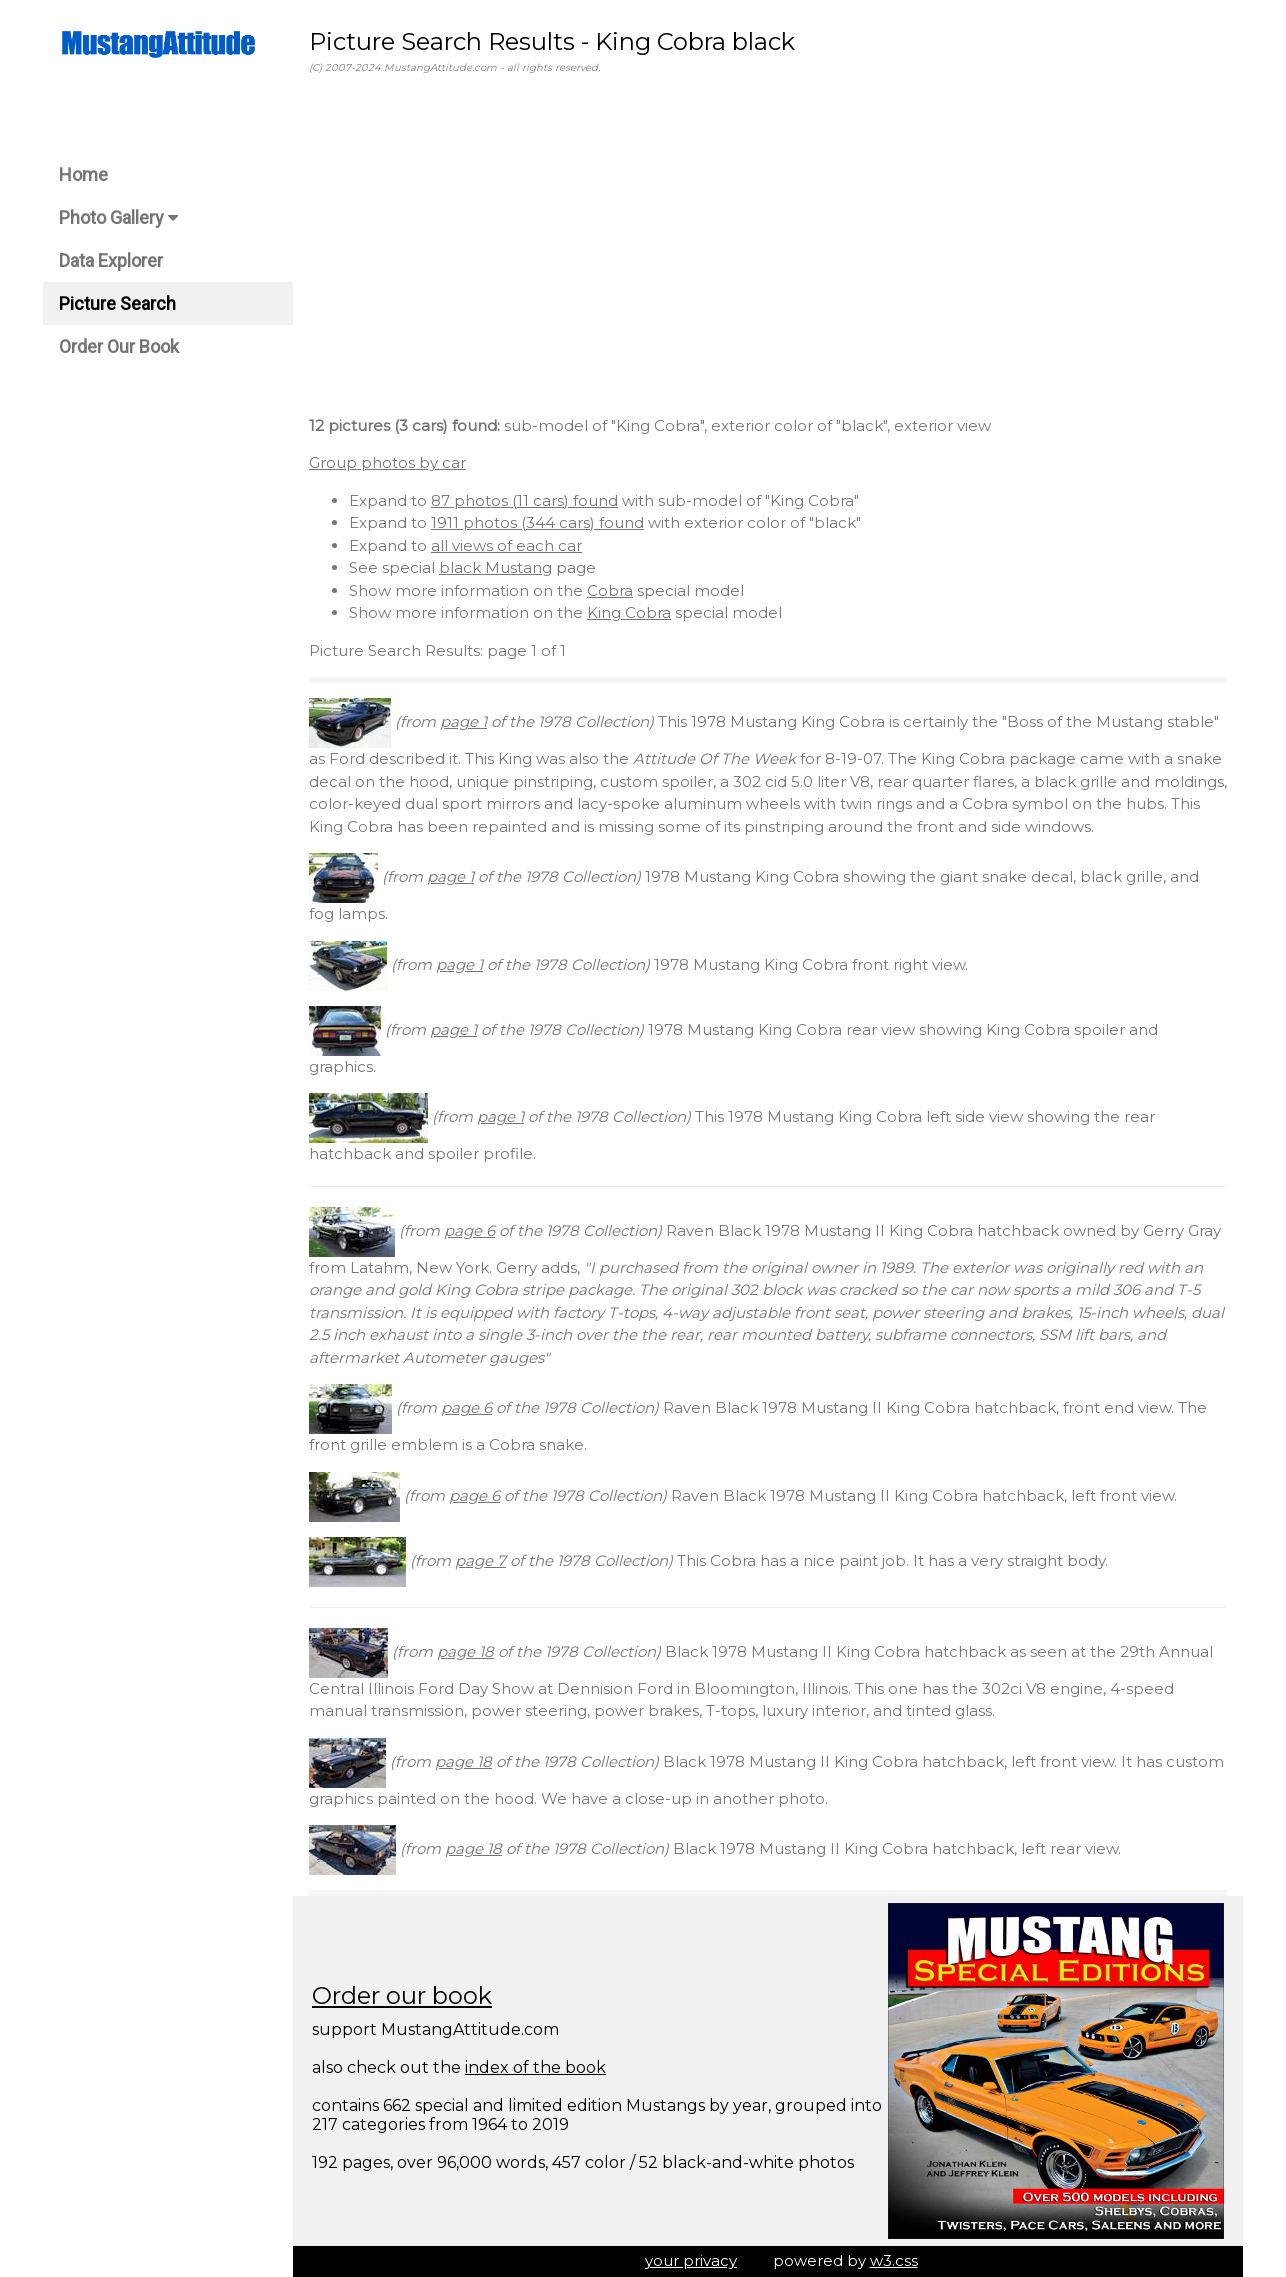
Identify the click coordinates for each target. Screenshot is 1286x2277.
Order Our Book (119, 346)
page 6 (469, 1230)
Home (83, 174)
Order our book (402, 1995)
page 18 (465, 1651)
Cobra (610, 590)
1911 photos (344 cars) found (537, 522)
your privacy (691, 2260)
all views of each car (506, 545)
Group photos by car (387, 462)
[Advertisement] (768, 249)
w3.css (894, 2260)
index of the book (535, 2067)
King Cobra (629, 612)
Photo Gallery (118, 217)
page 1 (463, 721)
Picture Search (117, 303)
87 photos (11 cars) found (524, 500)
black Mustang (495, 567)
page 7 (480, 1560)
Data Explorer (111, 260)
